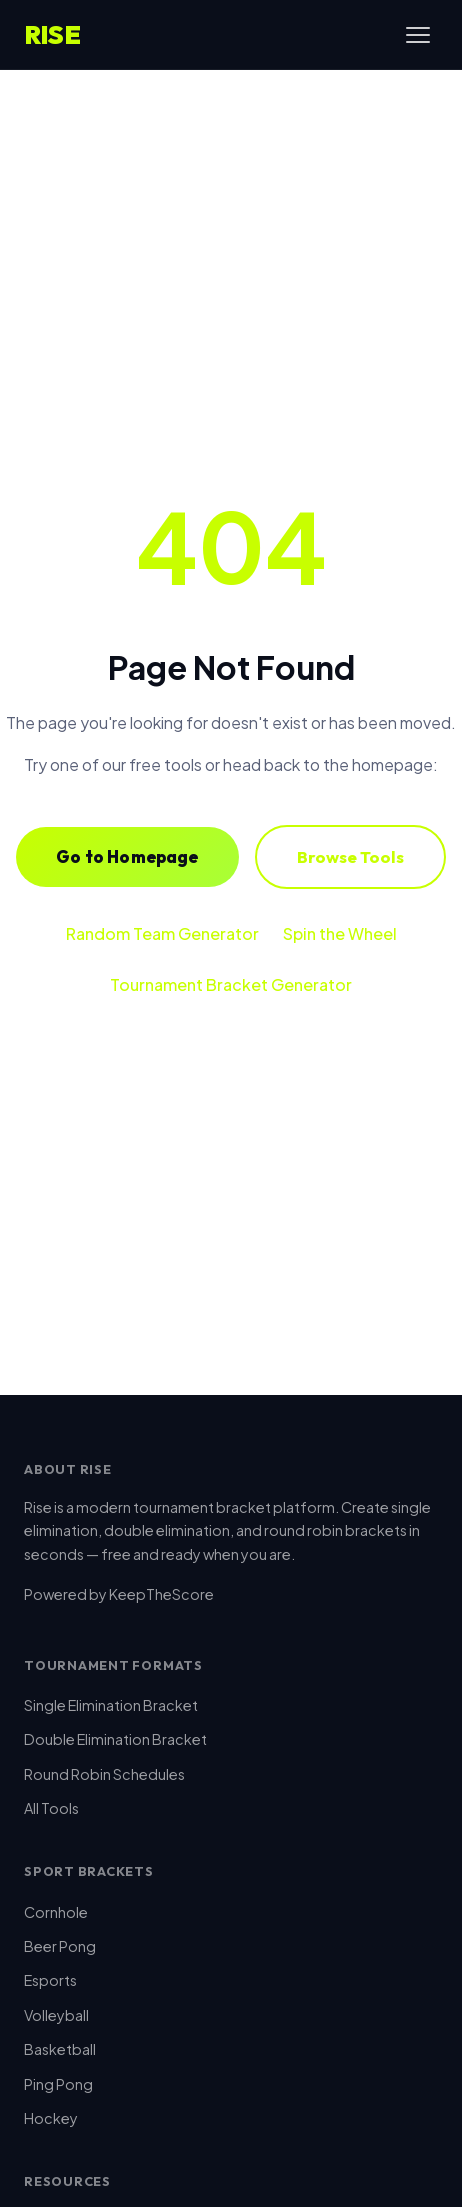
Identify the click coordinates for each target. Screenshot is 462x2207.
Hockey (51, 2118)
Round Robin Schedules (104, 1774)
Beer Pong (60, 1946)
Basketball (60, 2049)
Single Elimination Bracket (111, 1705)
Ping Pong (58, 2084)
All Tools (51, 1808)
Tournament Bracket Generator (231, 984)
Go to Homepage (127, 856)
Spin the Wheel (340, 933)
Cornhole (56, 1912)
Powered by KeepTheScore (119, 1594)
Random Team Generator (162, 933)
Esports (50, 1980)
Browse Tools (350, 856)
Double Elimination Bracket (115, 1739)
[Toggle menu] (418, 35)
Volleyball (56, 2015)
